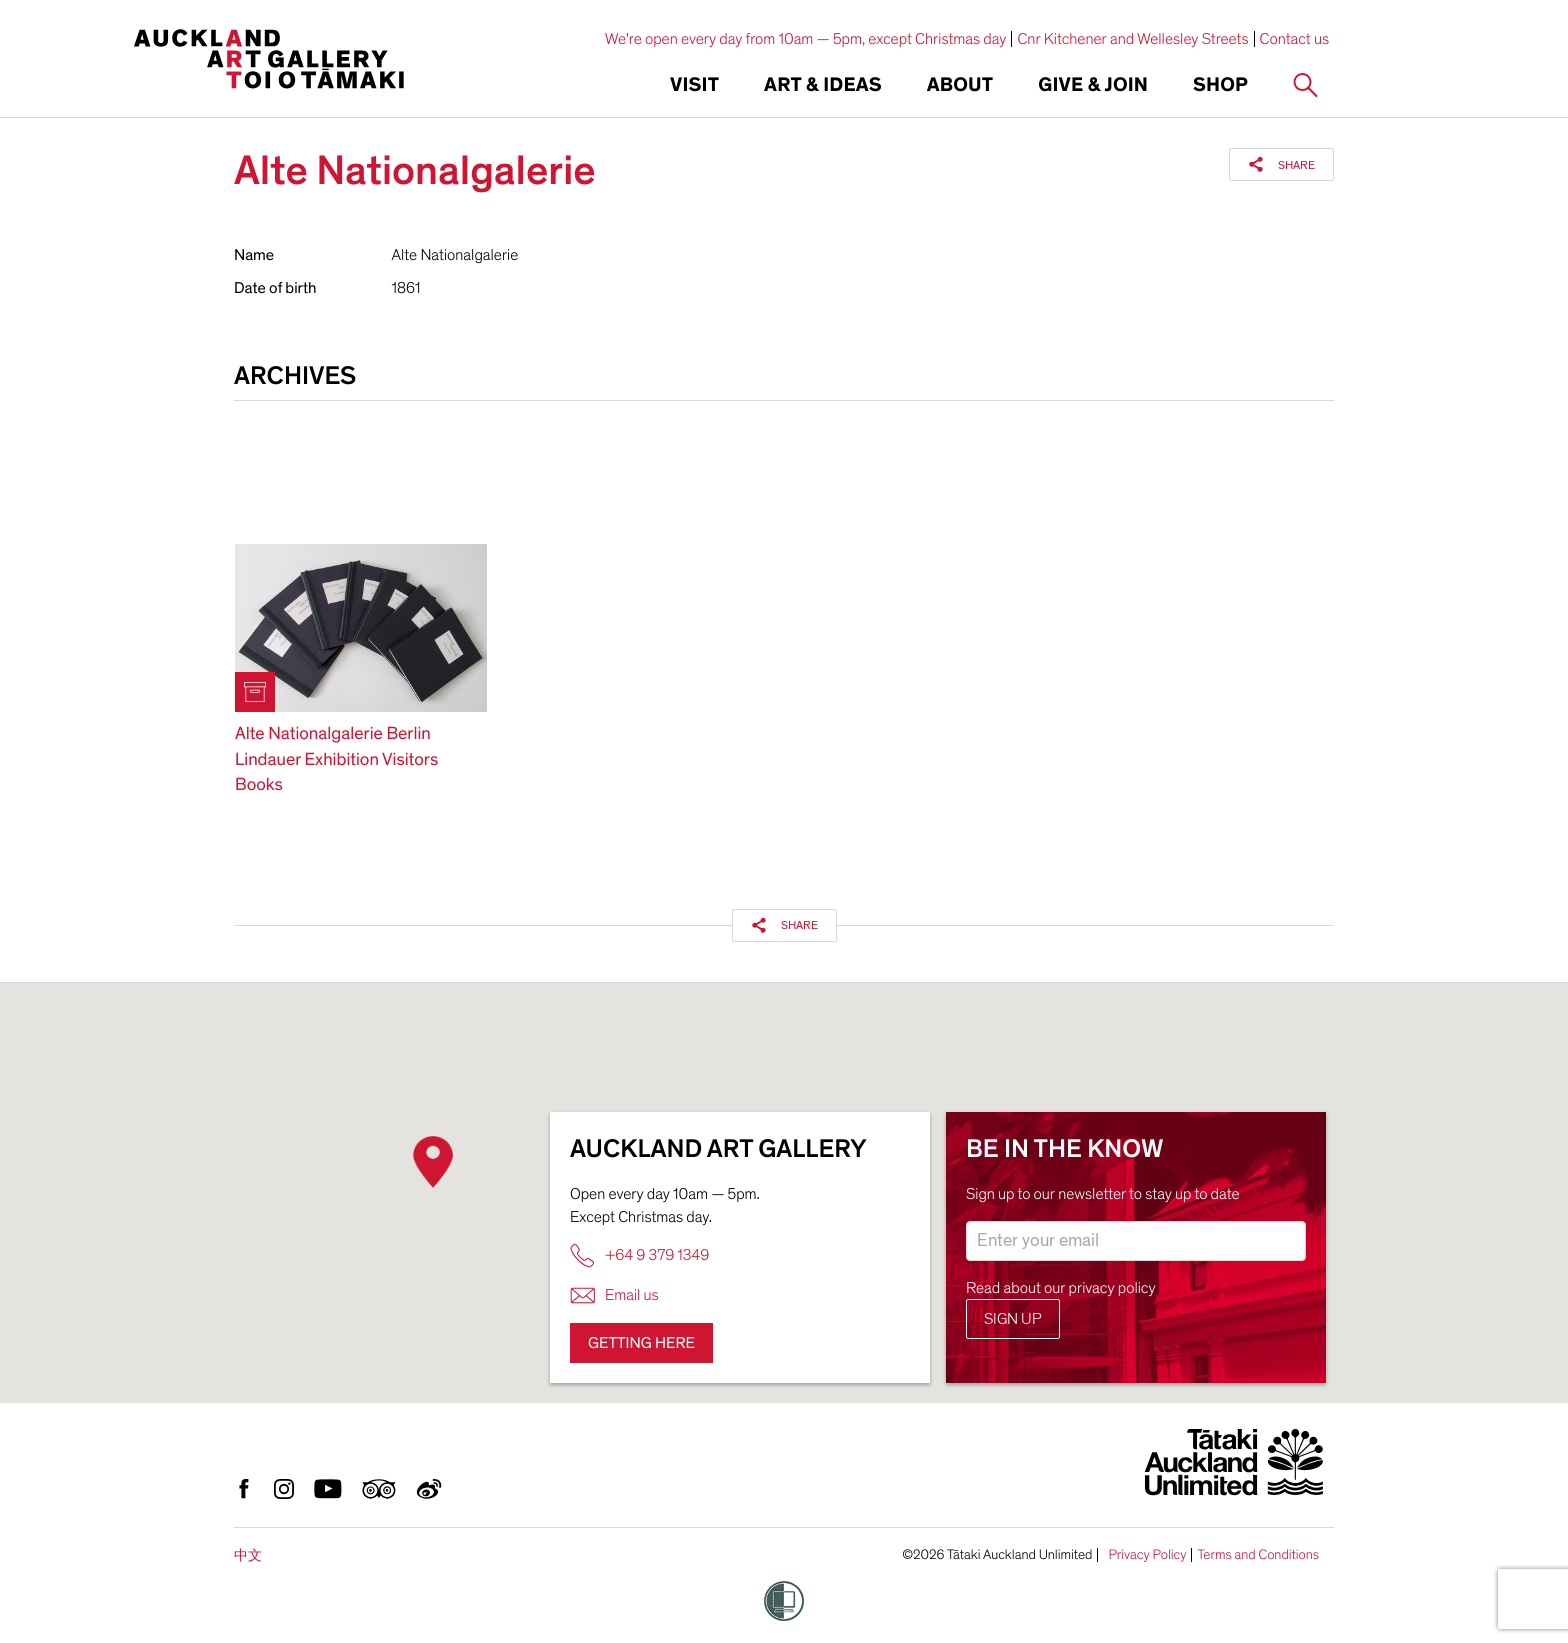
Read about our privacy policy (1061, 1288)
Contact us (1295, 39)
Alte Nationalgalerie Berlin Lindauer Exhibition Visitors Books (336, 759)
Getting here (641, 1343)
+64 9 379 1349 (639, 1255)
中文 (248, 1555)
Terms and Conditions (1258, 1555)
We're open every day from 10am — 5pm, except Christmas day (806, 39)
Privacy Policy (1147, 1555)
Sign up (1013, 1319)
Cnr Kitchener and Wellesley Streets (1132, 39)
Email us (614, 1295)
